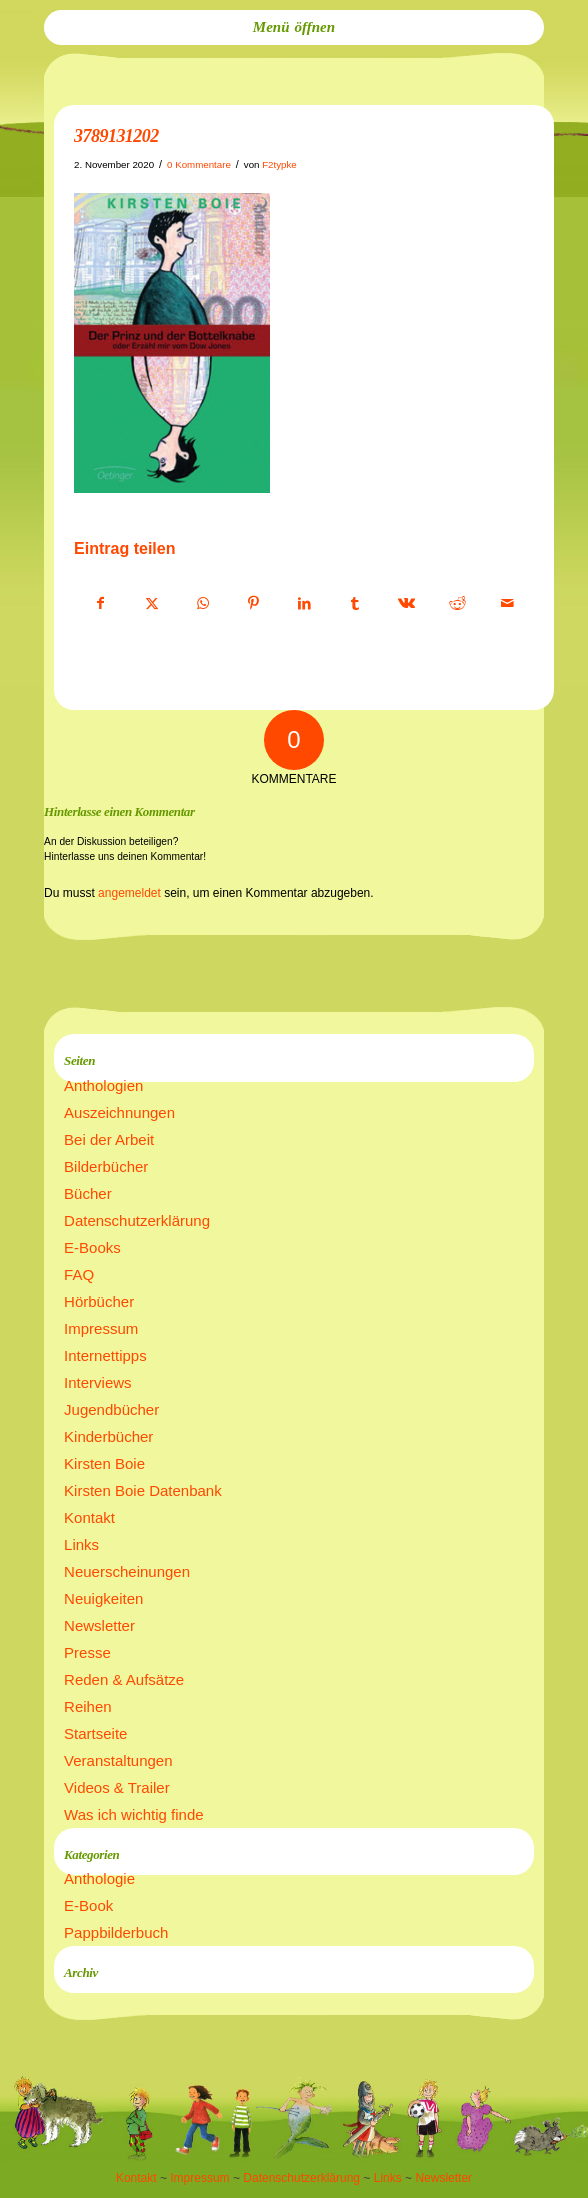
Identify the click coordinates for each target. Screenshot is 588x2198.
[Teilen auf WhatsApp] (203, 604)
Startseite (95, 1733)
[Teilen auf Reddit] (457, 604)
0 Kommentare (199, 164)
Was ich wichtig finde (134, 1814)
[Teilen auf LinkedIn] (305, 604)
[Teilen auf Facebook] (100, 604)
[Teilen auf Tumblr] (355, 604)
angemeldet (129, 893)
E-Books (92, 1247)
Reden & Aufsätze (124, 1679)
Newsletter (99, 1625)
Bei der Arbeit (109, 1139)
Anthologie (99, 1878)
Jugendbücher (111, 1409)
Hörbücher (99, 1301)
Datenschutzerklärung (137, 1220)
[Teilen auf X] (152, 604)
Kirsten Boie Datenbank (143, 1490)
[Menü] (294, 27)
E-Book (88, 1905)
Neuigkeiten (103, 1598)
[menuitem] (294, 27)
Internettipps (105, 1355)
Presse (87, 1652)
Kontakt (89, 1517)
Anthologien (103, 1085)
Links (81, 1544)
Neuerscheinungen (127, 1571)
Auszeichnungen (119, 1112)
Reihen (88, 1706)
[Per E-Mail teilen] (508, 604)
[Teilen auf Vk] (406, 604)
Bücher (88, 1193)
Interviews (98, 1382)
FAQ (79, 1274)
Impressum (101, 1328)
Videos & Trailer (117, 1787)
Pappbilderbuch (116, 1932)
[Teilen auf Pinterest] (254, 604)
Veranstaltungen (118, 1760)
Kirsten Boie (104, 1463)
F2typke (279, 164)
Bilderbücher (106, 1166)
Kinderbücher (108, 1436)
